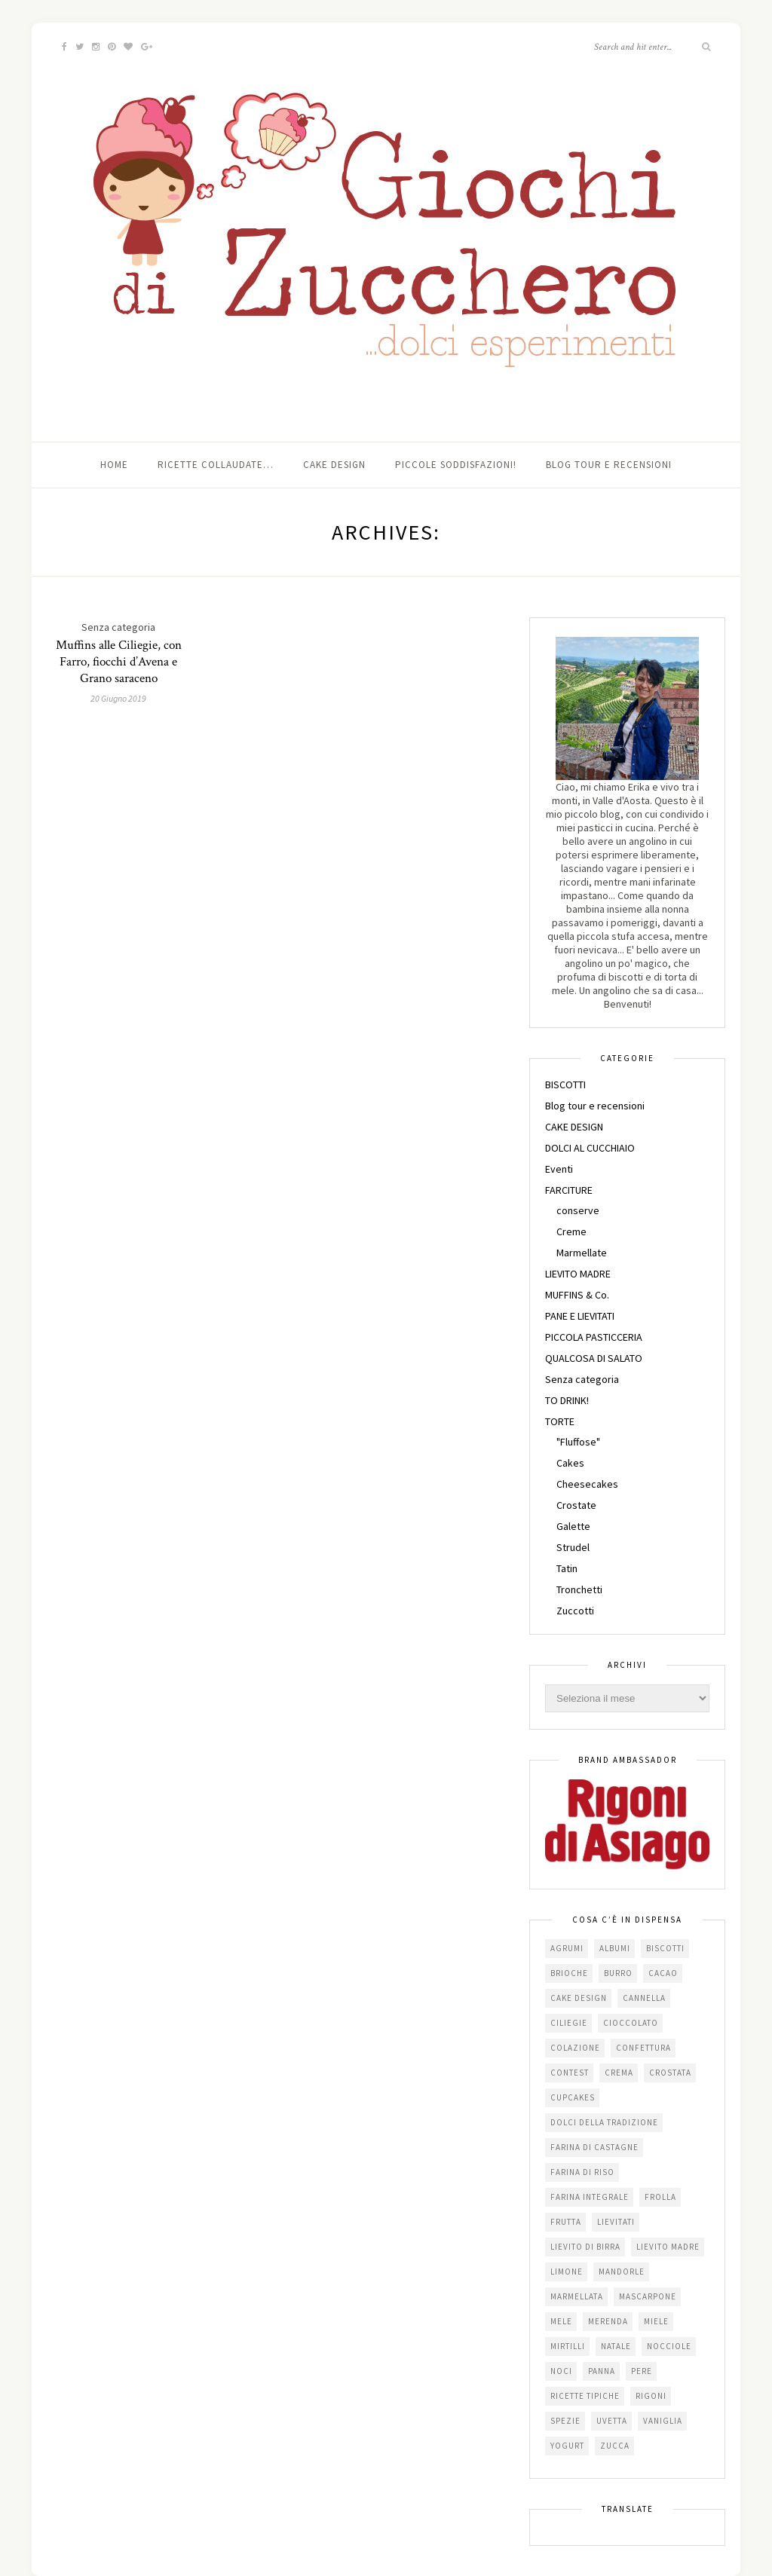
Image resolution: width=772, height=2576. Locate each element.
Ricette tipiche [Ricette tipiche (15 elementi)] (585, 2396)
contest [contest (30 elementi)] (569, 2072)
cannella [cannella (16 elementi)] (644, 1998)
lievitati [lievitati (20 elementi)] (616, 2222)
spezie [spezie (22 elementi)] (565, 2420)
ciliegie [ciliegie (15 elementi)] (568, 2023)
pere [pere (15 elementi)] (641, 2371)
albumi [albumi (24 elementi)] (614, 1948)
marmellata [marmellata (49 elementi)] (576, 2296)
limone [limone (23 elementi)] (566, 2271)
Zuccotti (575, 1610)
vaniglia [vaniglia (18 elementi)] (662, 2420)
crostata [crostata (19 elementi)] (670, 2072)
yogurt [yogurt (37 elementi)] (567, 2445)
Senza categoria (582, 1379)
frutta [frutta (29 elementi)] (565, 2222)
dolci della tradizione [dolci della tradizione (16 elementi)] (604, 2122)
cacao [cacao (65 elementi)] (663, 1973)
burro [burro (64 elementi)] (618, 1973)
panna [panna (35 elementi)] (601, 2371)
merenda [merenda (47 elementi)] (608, 2321)
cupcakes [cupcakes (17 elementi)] (572, 2097)
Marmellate (581, 1252)
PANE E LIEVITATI (579, 1316)
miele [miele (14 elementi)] (656, 2321)
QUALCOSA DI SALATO (593, 1358)
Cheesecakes (587, 1484)
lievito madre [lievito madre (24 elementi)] (668, 2246)
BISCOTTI (565, 1084)
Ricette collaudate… (216, 464)
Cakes (570, 1463)
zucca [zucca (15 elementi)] (615, 2445)
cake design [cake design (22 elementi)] (578, 1998)
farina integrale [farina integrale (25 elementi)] (589, 2197)
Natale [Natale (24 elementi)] (616, 2346)
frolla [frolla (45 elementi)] (660, 2197)
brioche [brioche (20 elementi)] (569, 1973)
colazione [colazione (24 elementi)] (575, 2047)
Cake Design (334, 464)
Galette (573, 1526)
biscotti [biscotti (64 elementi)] (665, 1948)
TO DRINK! (567, 1400)
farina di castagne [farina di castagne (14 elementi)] (594, 2147)
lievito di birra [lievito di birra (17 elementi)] (585, 2246)
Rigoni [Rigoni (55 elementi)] (651, 2396)
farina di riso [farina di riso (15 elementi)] (582, 2172)
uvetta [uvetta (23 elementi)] (611, 2420)
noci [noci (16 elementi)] (561, 2371)
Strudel (573, 1547)
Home (114, 464)
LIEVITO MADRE (578, 1273)
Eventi (559, 1169)
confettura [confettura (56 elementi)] (643, 2047)
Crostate (576, 1505)
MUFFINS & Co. (577, 1295)
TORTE (559, 1421)
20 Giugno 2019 (118, 698)
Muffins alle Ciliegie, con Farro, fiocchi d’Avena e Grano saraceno (119, 662)
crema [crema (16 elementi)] (619, 2072)
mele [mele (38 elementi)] (561, 2321)
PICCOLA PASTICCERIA (593, 1337)
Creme (571, 1231)
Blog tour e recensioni (609, 464)
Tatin (566, 1568)
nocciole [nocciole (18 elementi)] (669, 2346)
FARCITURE (569, 1190)
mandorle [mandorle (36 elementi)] (622, 2271)
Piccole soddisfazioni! (455, 464)
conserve (577, 1210)
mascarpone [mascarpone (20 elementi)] (647, 2296)
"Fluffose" (578, 1442)
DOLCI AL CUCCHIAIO (590, 1148)
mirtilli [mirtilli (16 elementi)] (567, 2346)
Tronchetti (579, 1589)
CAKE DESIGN (574, 1127)
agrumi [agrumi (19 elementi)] (567, 1948)
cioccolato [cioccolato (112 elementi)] (630, 2023)
